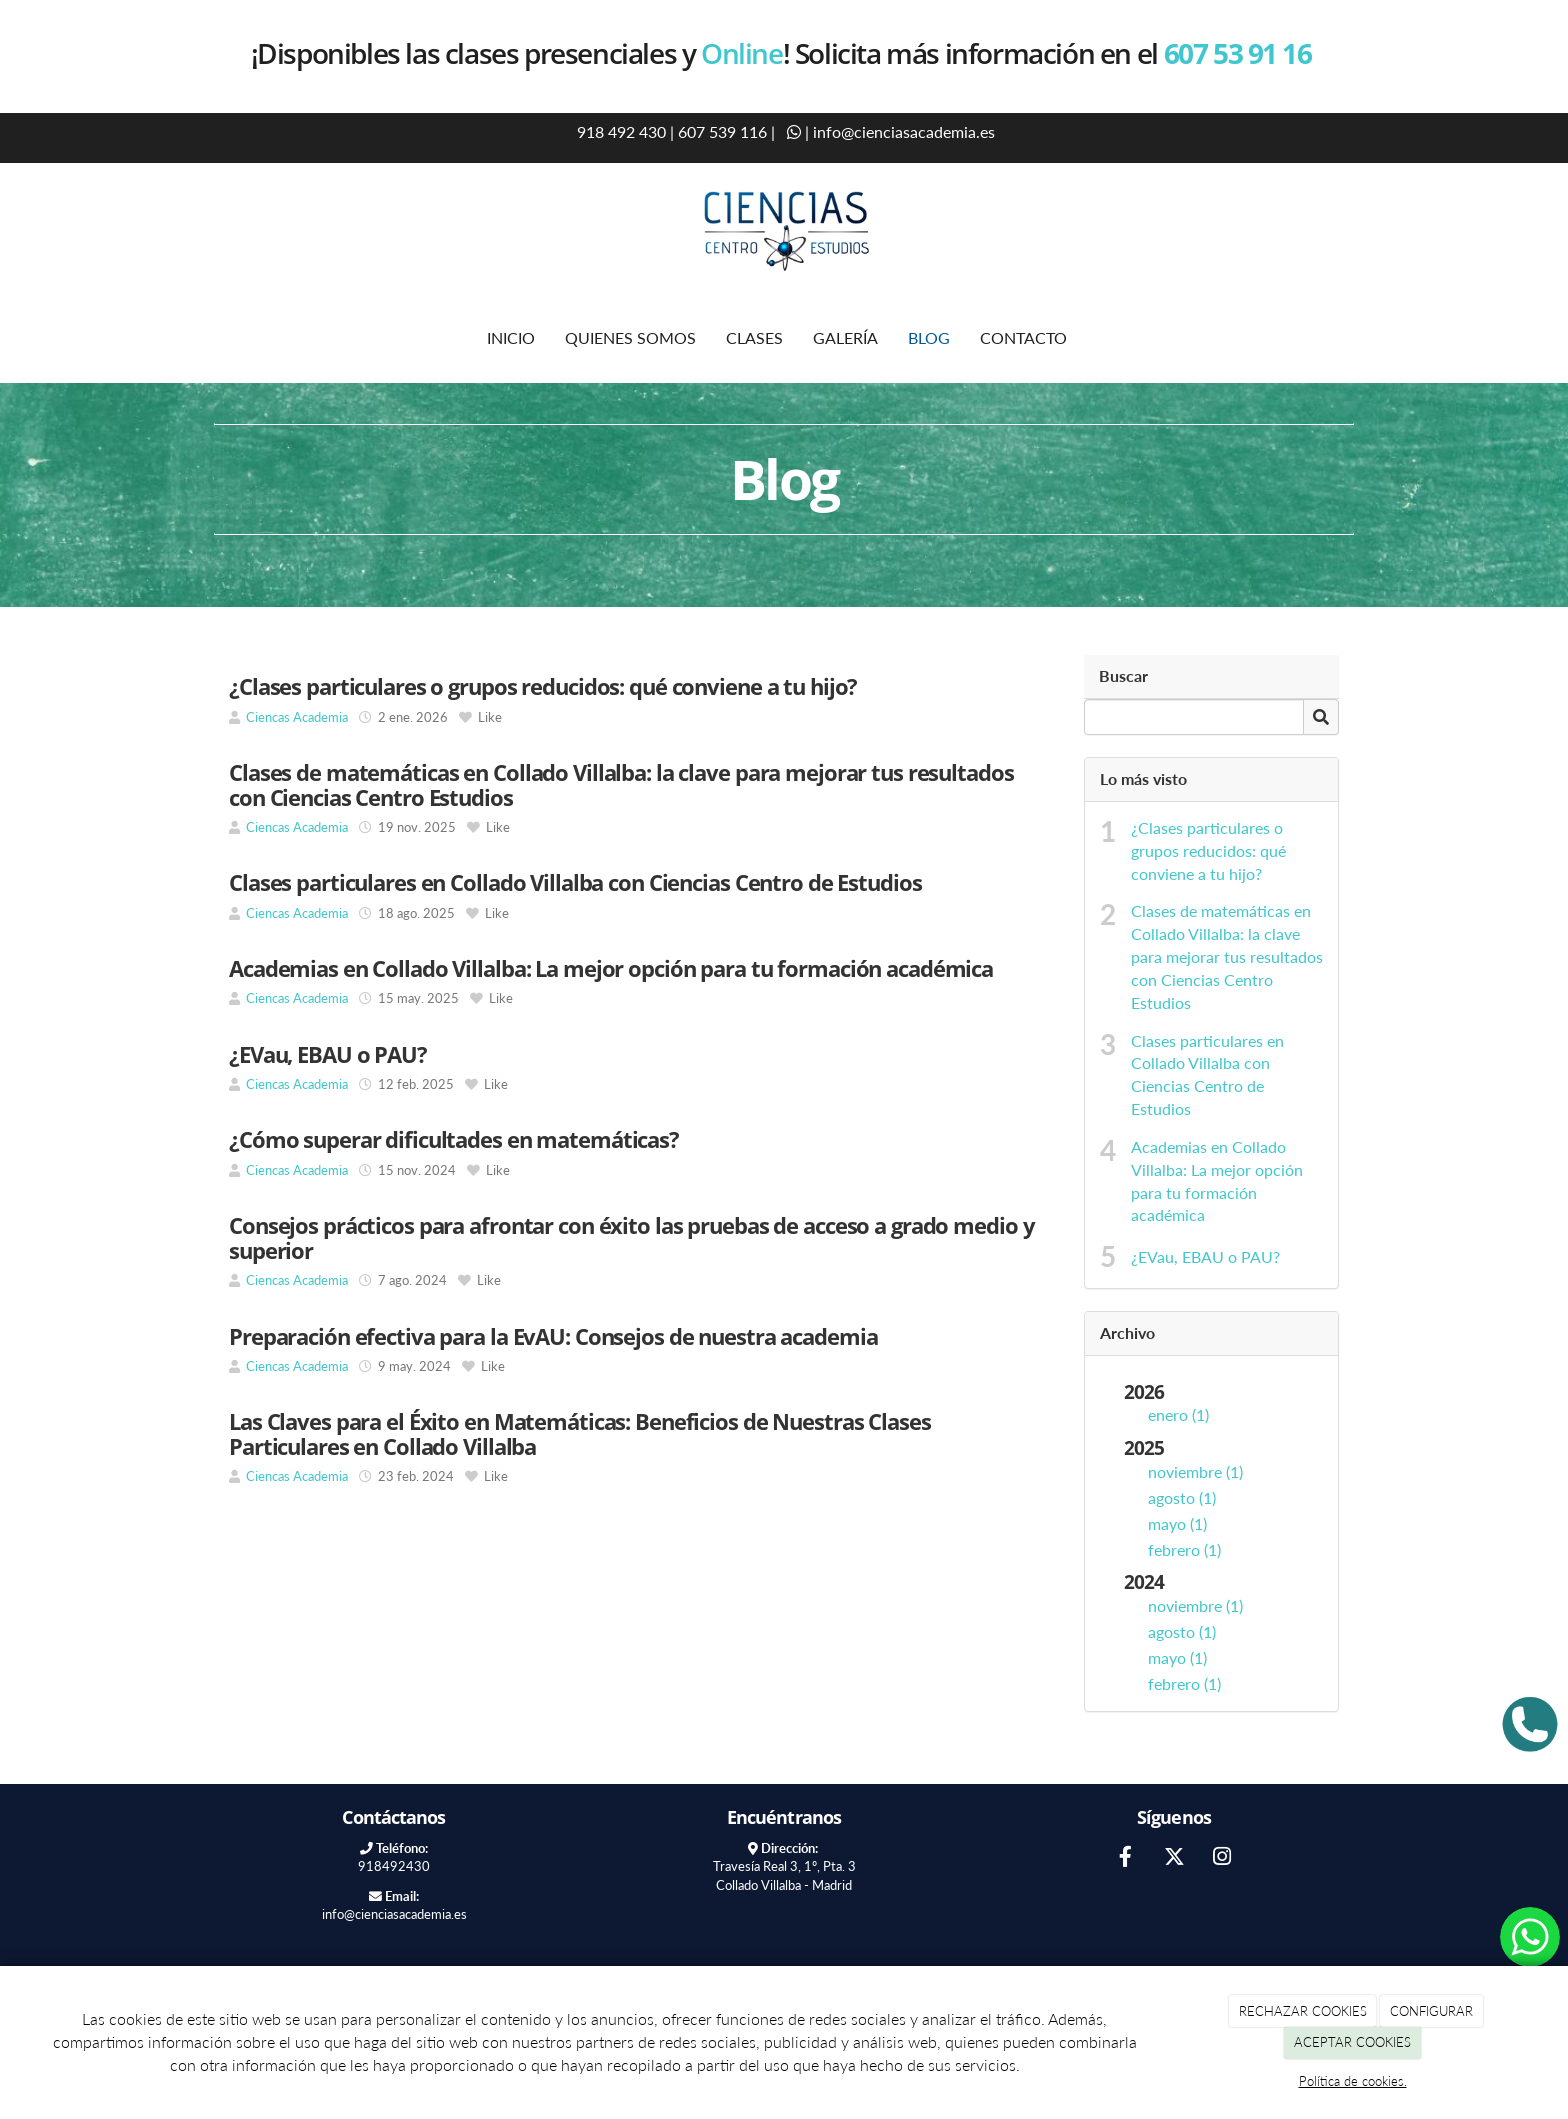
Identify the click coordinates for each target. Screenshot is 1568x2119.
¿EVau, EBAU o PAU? (1205, 1256)
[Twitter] (1174, 1858)
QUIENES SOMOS (630, 337)
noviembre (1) (1195, 1471)
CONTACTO (1023, 337)
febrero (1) (1184, 1549)
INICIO (511, 337)
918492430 (394, 1866)
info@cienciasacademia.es (904, 131)
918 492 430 (619, 131)
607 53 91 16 (1241, 53)
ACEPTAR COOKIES (1352, 2042)
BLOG (929, 337)
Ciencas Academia (298, 717)
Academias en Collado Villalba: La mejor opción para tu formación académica (1217, 1181)
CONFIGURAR (1431, 2011)
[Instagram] (1222, 1858)
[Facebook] (1126, 1858)
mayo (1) (1177, 1523)
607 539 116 (722, 131)
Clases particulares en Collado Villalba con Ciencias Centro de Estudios (1207, 1075)
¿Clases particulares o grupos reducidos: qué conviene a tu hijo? (1208, 850)
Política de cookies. (1353, 2081)
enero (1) (1178, 1414)
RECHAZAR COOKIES (1303, 2011)
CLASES (754, 337)
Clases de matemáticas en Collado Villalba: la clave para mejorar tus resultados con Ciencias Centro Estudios (1227, 956)
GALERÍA (845, 337)
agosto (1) (1182, 1497)
